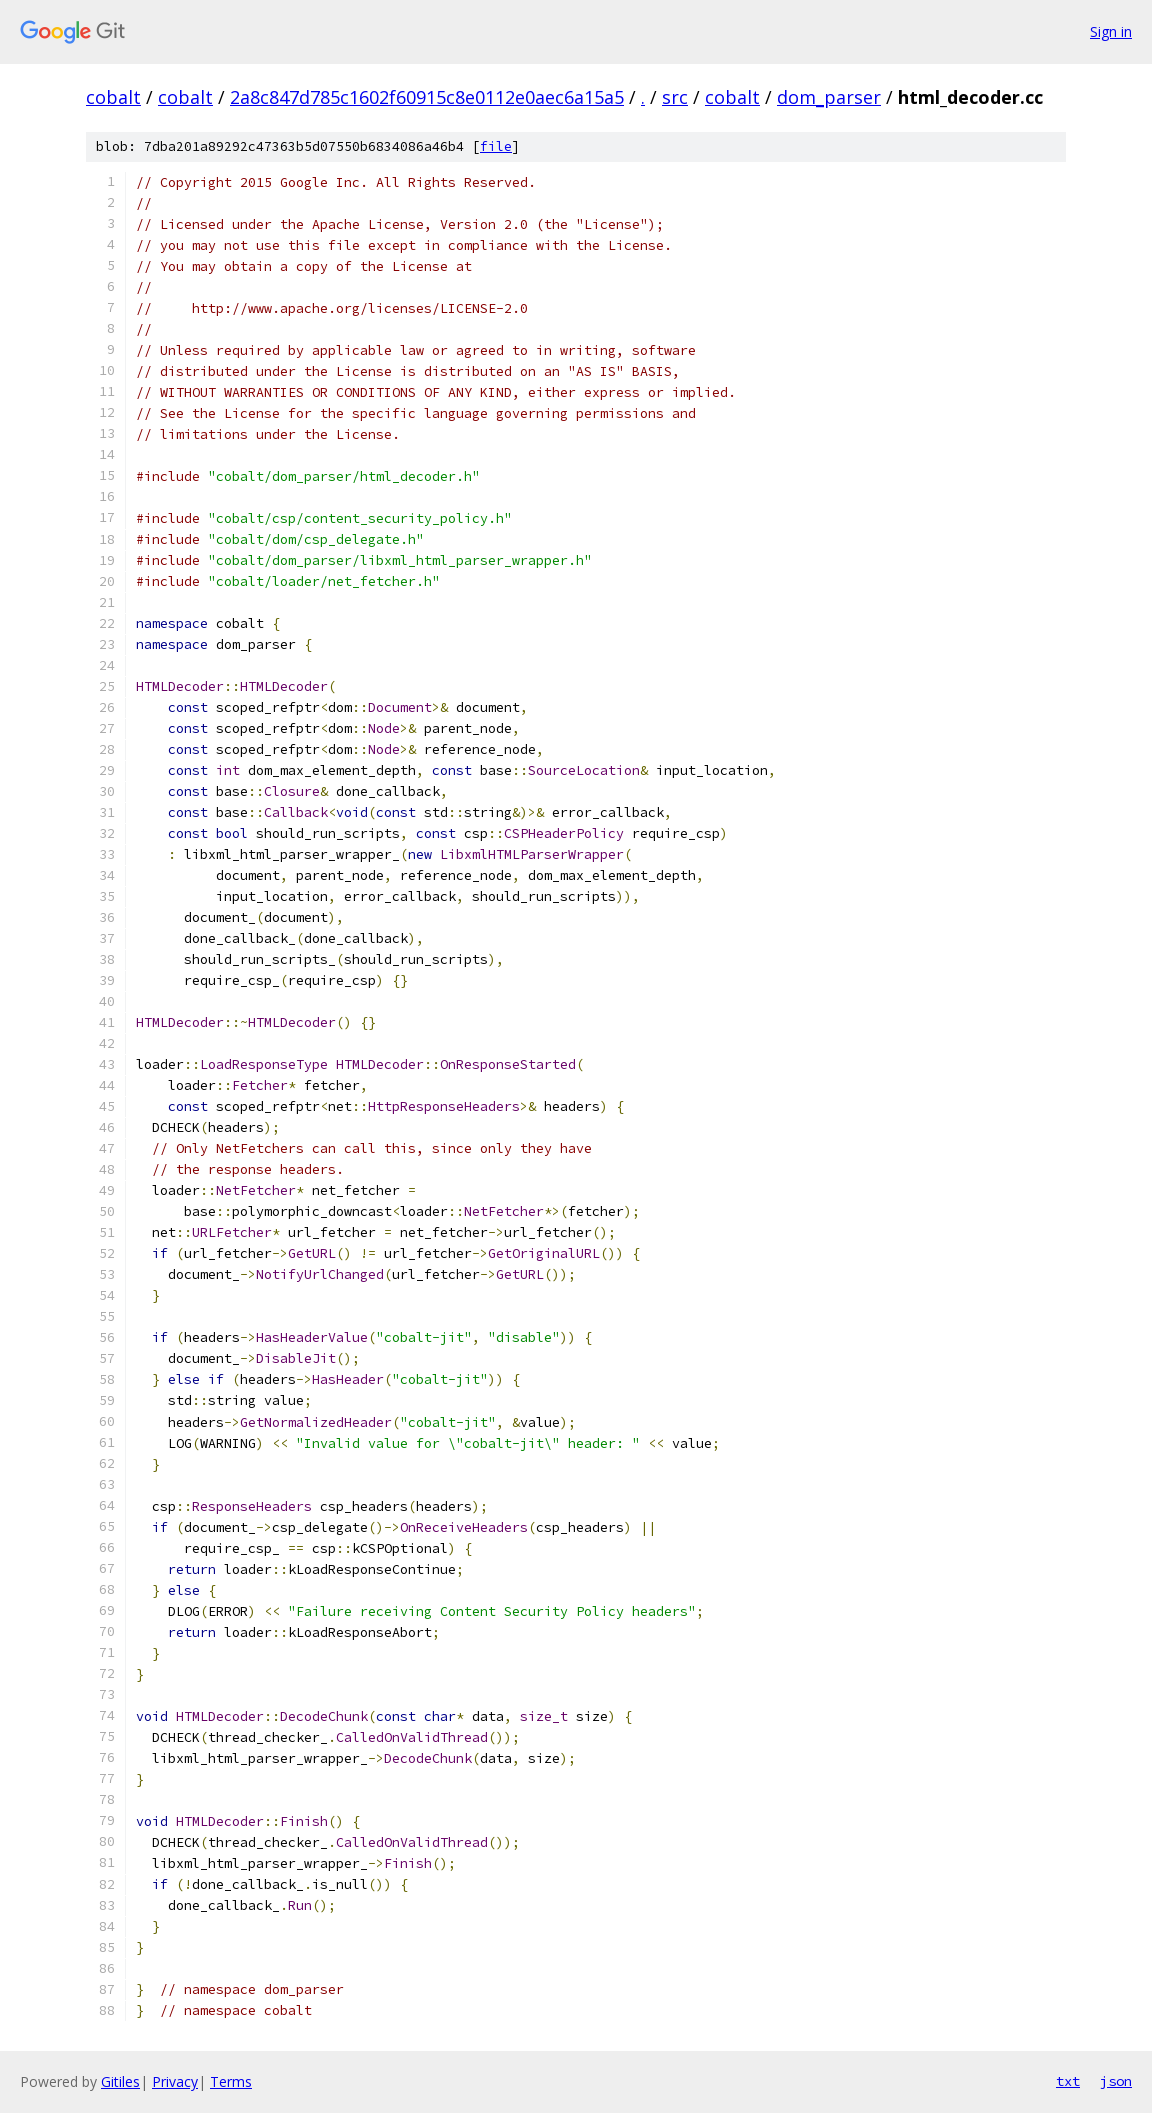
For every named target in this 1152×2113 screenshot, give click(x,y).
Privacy (175, 2081)
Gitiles (120, 2081)
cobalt (113, 97)
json (1116, 2081)
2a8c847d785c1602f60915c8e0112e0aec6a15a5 (427, 97)
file (496, 146)
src (675, 97)
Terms (231, 2081)
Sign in (1111, 31)
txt (1068, 2081)
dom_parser (829, 97)
